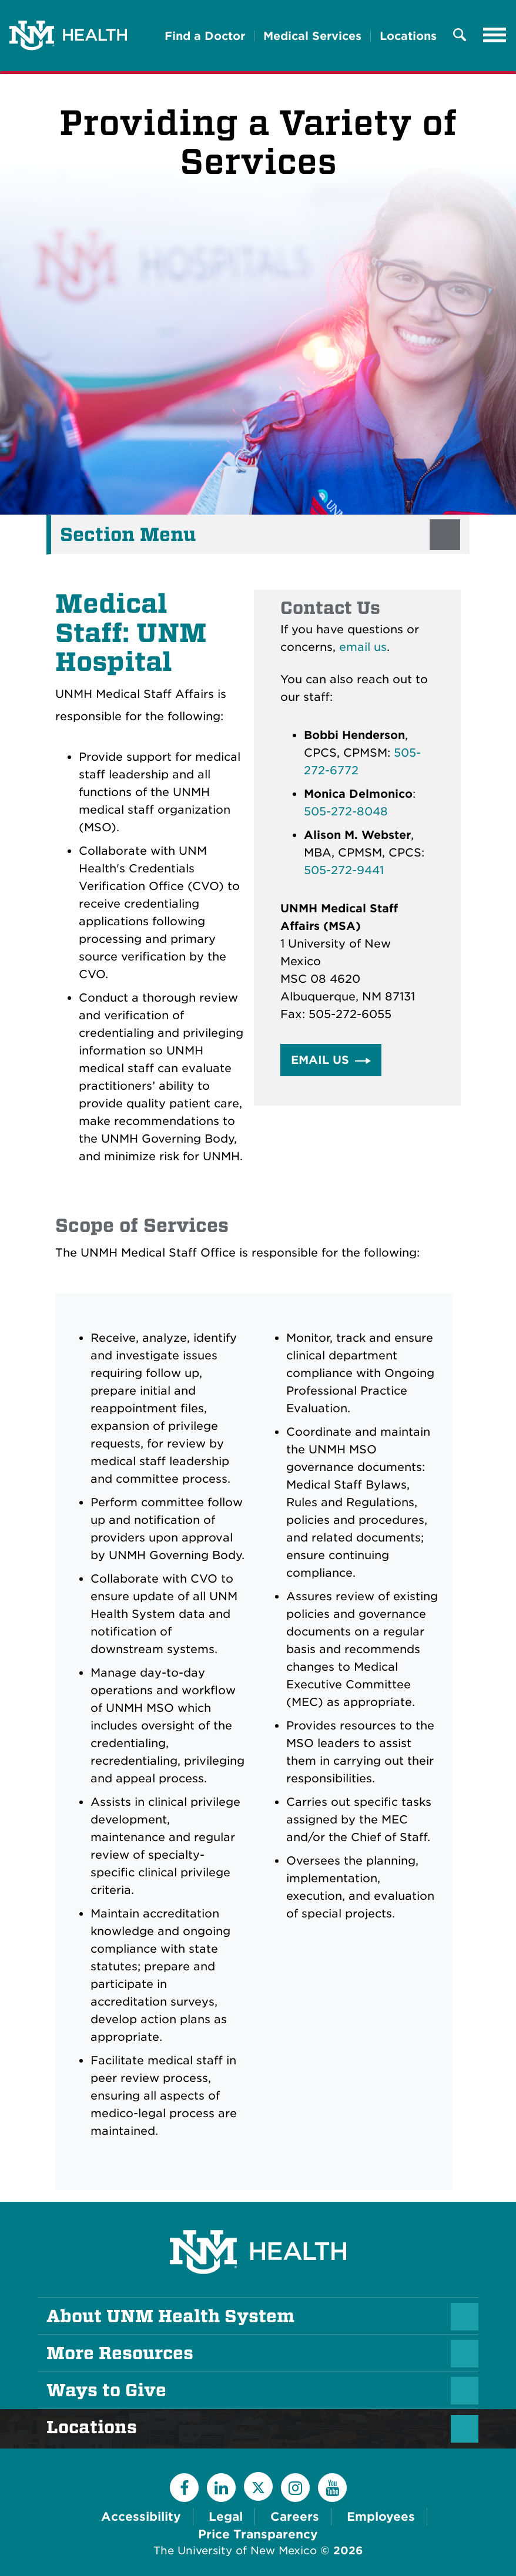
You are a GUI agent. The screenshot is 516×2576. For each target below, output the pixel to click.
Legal (226, 2517)
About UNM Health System (170, 2316)
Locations (408, 36)
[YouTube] (332, 2487)
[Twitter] (258, 2486)
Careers (294, 2517)
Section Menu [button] (128, 534)
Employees (381, 2517)
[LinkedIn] (221, 2487)
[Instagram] (295, 2487)
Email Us (320, 1060)
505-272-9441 (344, 870)
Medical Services (312, 36)
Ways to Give (106, 2390)
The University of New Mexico (235, 2550)
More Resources (119, 2353)
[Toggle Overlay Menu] (460, 35)
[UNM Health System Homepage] (258, 2219)
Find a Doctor (205, 36)
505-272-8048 (346, 811)
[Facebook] (184, 2487)
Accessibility (141, 2517)
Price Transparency (258, 2534)
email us (363, 647)
